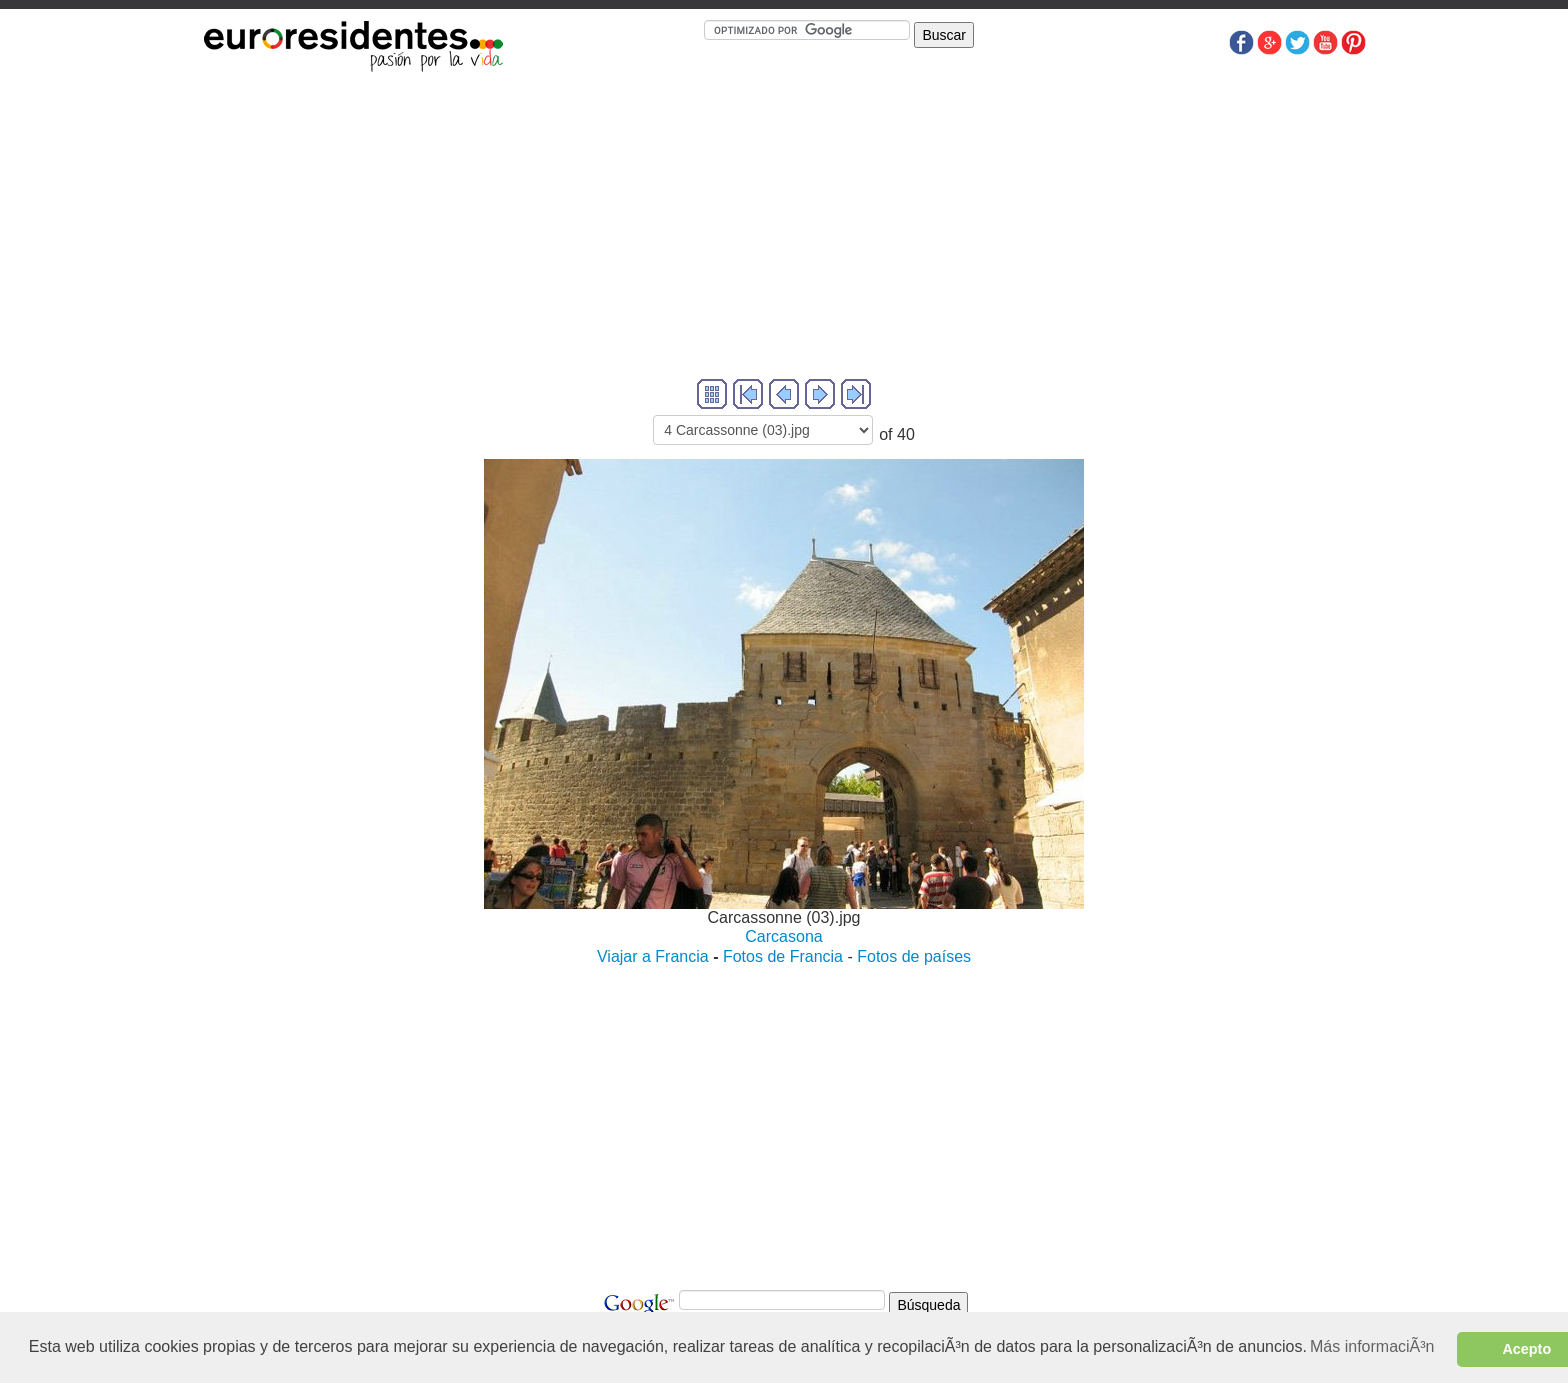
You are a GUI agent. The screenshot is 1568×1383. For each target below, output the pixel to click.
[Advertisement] (784, 235)
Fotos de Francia (783, 956)
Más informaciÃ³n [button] (1372, 1346)
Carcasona (783, 936)
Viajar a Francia (653, 956)
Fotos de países (914, 956)
